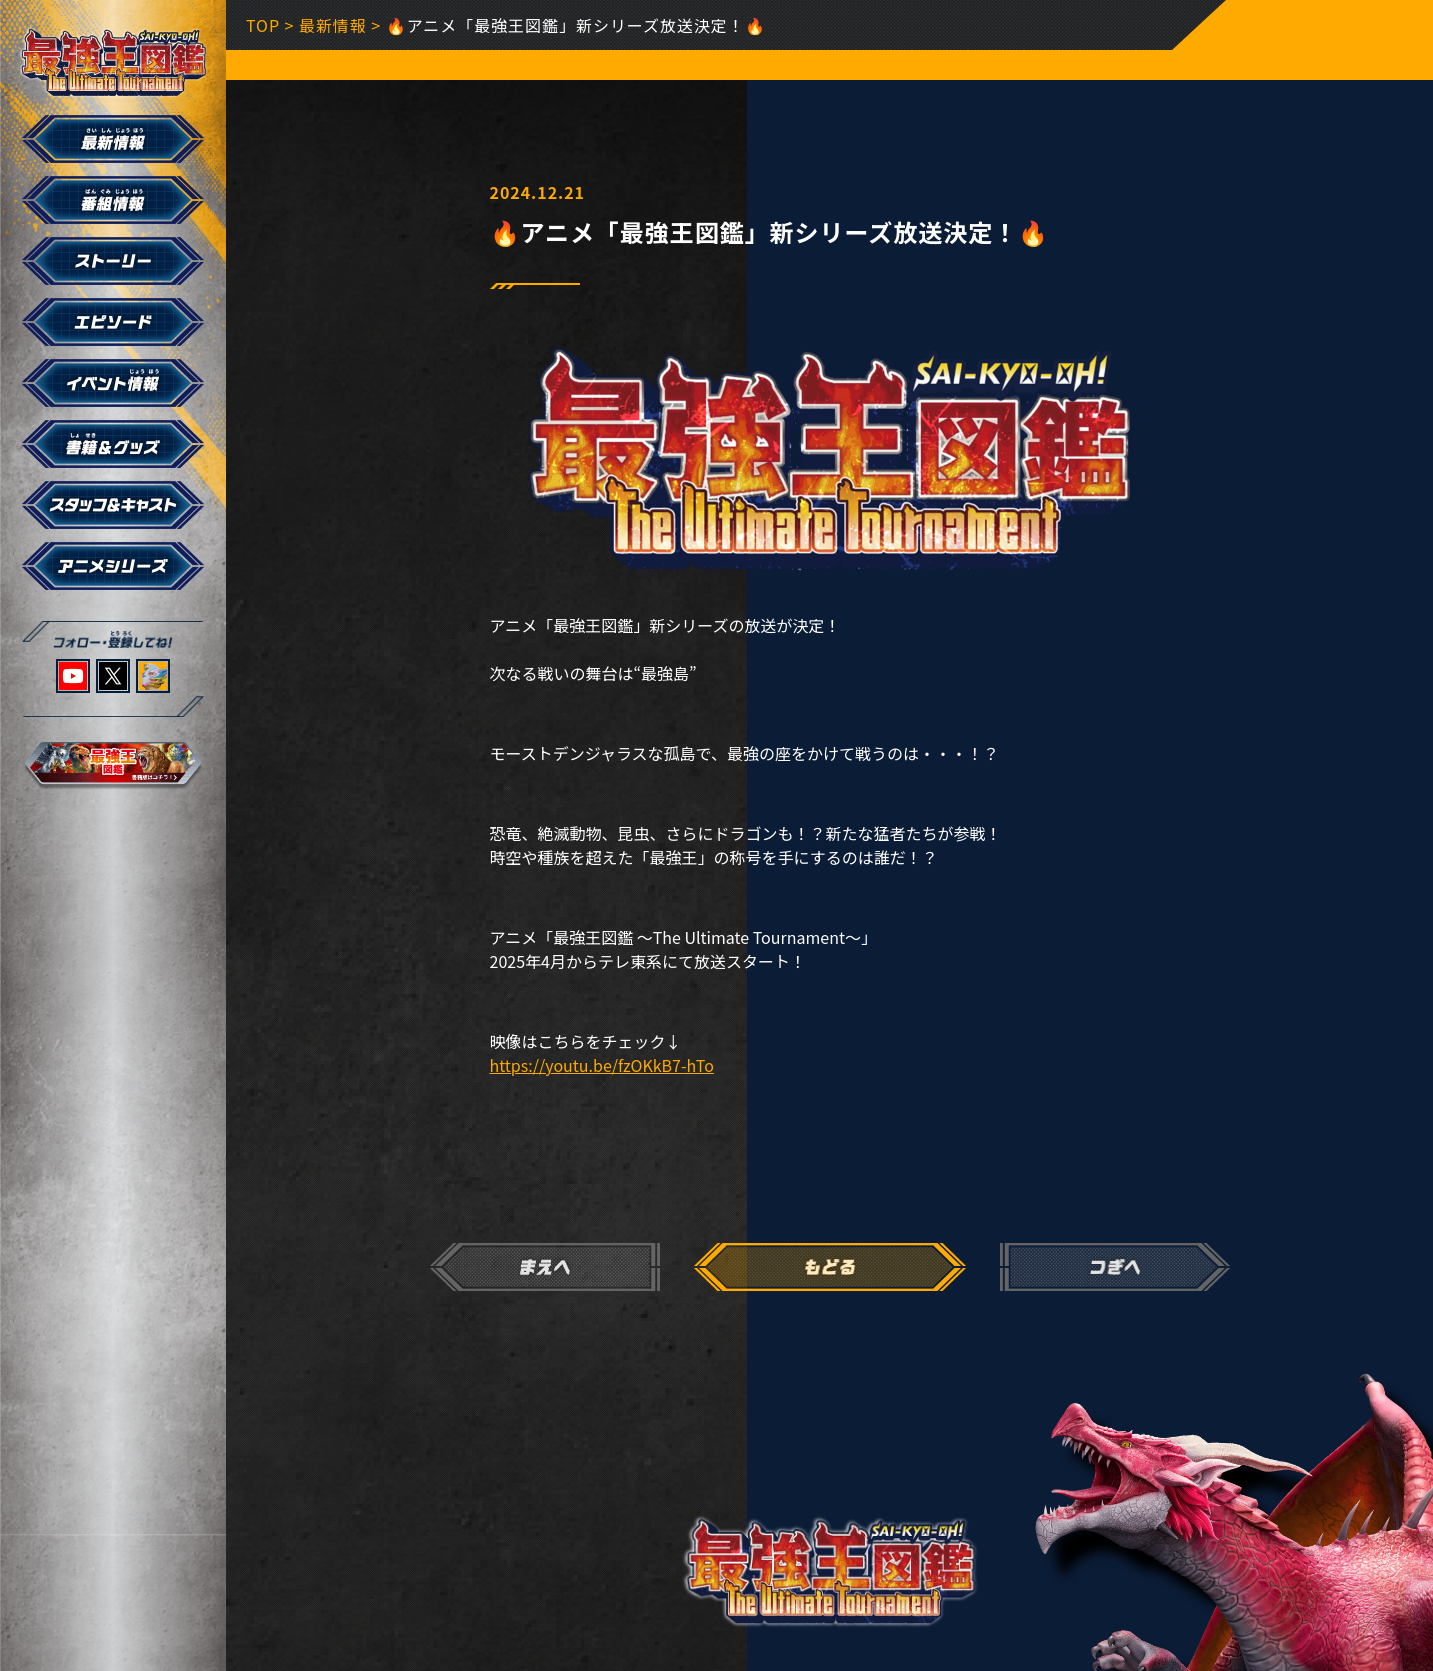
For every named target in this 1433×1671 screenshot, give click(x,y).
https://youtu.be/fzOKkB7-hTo (602, 1065)
